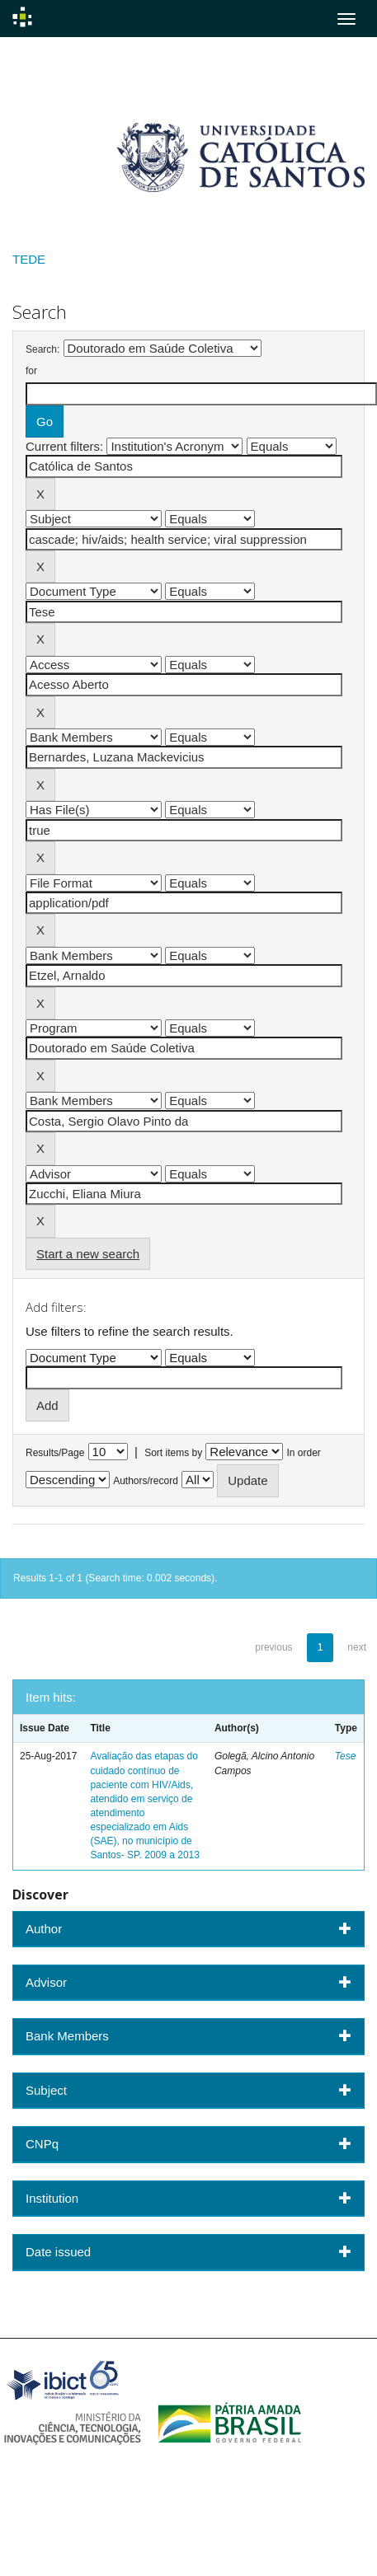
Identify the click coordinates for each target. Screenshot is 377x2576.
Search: (42, 349)
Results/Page (55, 1453)
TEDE (28, 259)
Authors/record (145, 1481)
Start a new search (87, 1254)
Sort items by (173, 1453)
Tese (345, 1756)
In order (304, 1453)
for (31, 371)
